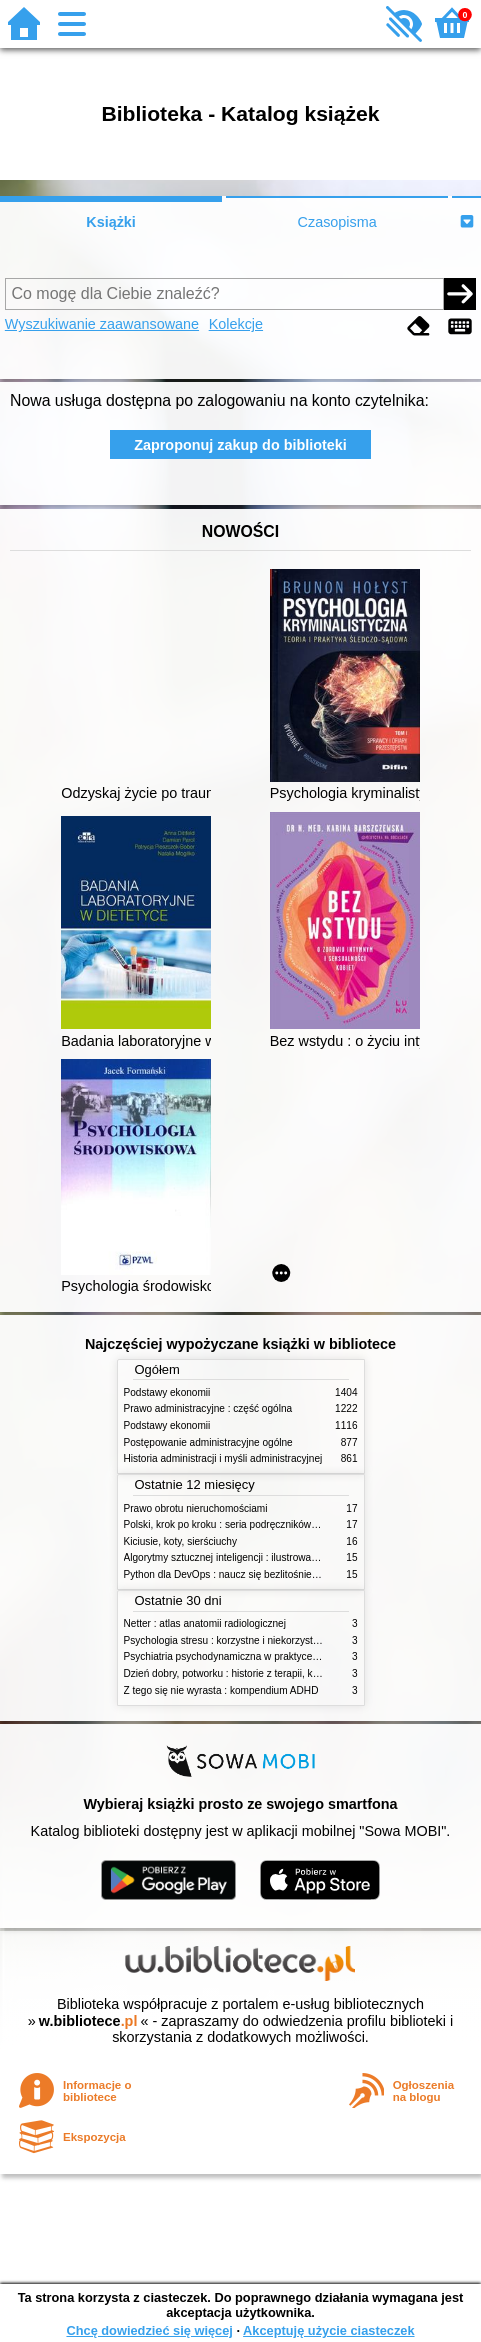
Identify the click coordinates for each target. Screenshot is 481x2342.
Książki (111, 222)
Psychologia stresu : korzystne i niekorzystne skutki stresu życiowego (278, 1640)
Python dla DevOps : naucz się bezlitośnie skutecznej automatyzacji (275, 1574)
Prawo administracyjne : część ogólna (208, 1408)
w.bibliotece (88, 2021)
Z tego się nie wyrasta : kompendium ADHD (221, 1690)
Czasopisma (337, 222)
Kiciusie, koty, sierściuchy (181, 1541)
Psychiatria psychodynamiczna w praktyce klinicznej (240, 1656)
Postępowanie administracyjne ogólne (208, 1442)
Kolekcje (236, 324)
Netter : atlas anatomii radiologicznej (205, 1623)
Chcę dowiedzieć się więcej (149, 2330)
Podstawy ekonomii (167, 1392)
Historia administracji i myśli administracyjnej (223, 1458)
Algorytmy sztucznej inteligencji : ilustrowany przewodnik (250, 1557)
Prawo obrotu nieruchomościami (196, 1508)
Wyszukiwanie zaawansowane (102, 324)
